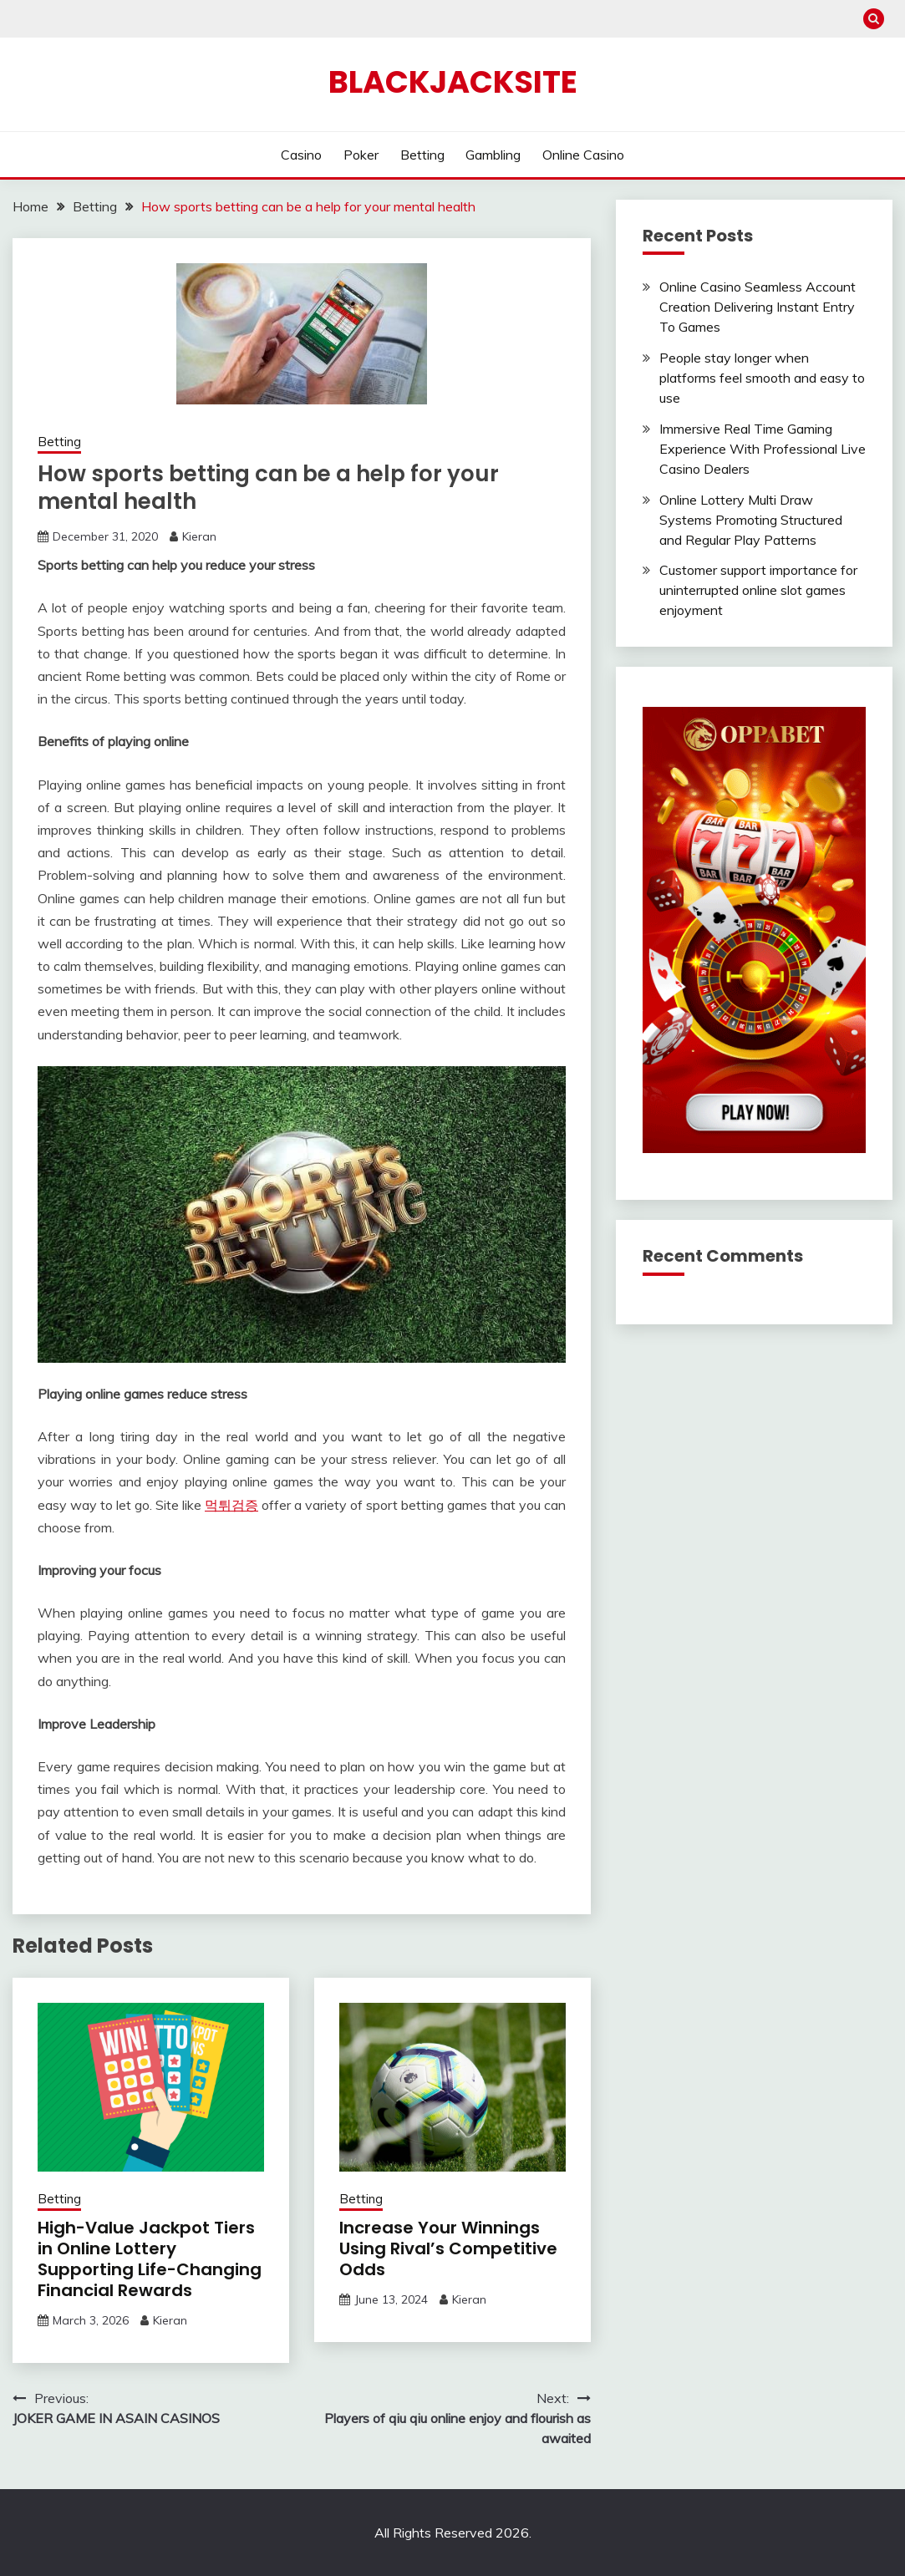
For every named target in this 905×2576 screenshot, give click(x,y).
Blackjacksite (452, 82)
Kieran (199, 536)
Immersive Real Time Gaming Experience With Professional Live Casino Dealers (762, 448)
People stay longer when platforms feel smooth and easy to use (762, 377)
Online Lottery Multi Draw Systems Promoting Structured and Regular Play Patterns (750, 519)
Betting (422, 154)
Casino (301, 154)
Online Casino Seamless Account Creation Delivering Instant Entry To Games (757, 306)
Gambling (493, 154)
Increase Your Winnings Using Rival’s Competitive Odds (448, 2248)
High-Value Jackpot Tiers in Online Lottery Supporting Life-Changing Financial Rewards (150, 2259)
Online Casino (583, 154)
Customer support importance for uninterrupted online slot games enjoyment (758, 589)
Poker (361, 154)
